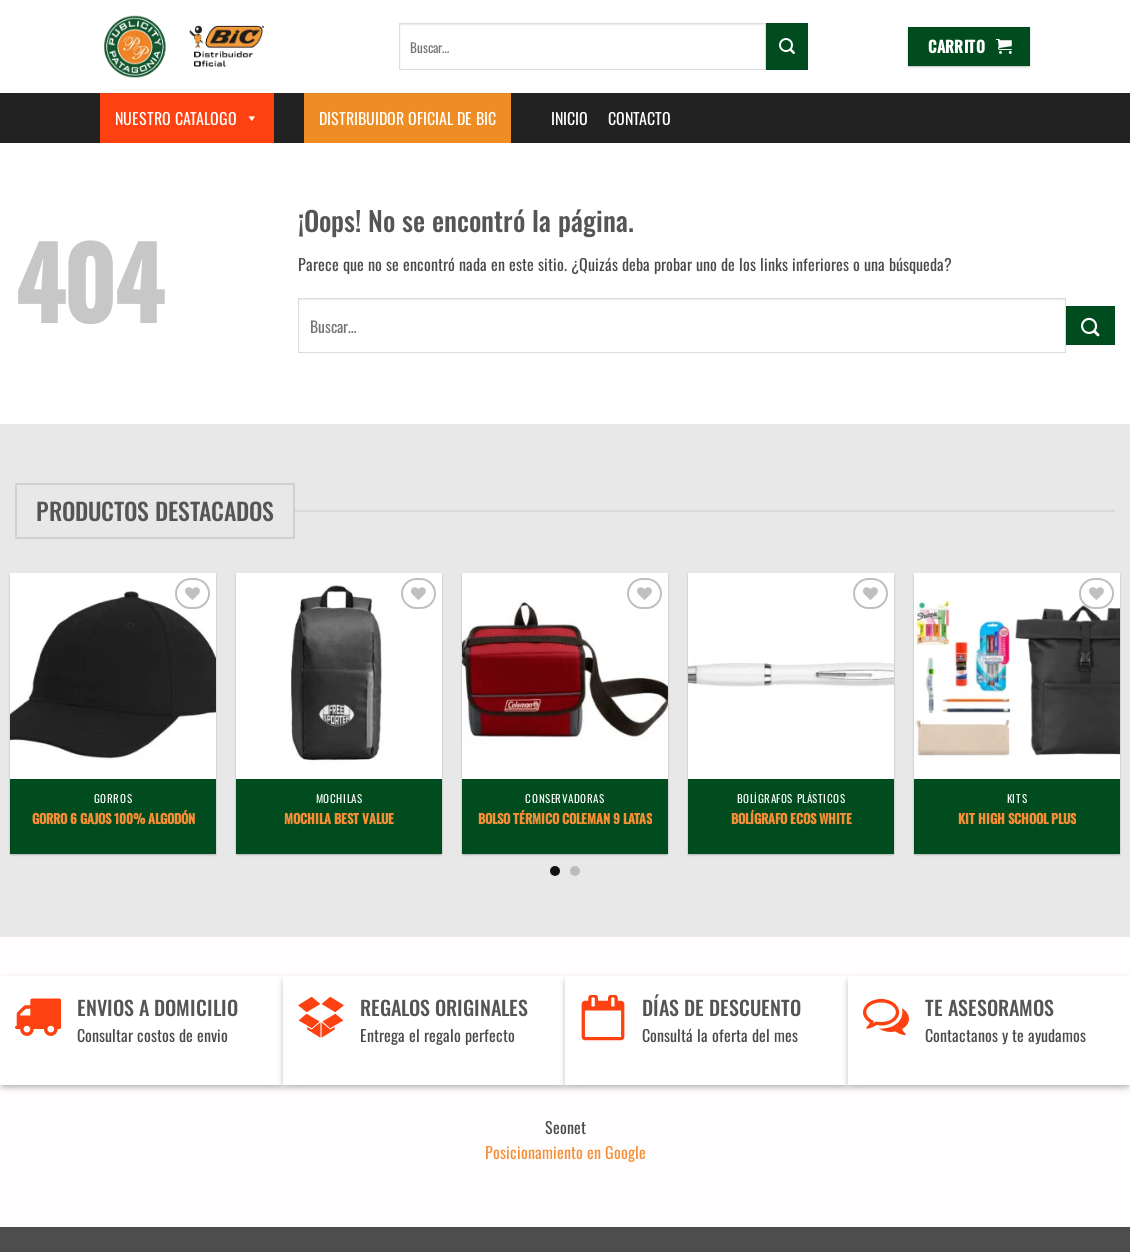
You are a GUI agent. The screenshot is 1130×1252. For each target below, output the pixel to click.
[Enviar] (787, 46)
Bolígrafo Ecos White (791, 819)
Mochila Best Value (339, 819)
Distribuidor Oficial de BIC (407, 118)
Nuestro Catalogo (187, 118)
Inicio (569, 118)
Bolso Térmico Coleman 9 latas (565, 819)
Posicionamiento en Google (565, 1152)
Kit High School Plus (1017, 819)
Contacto (639, 118)
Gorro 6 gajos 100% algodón (113, 819)
